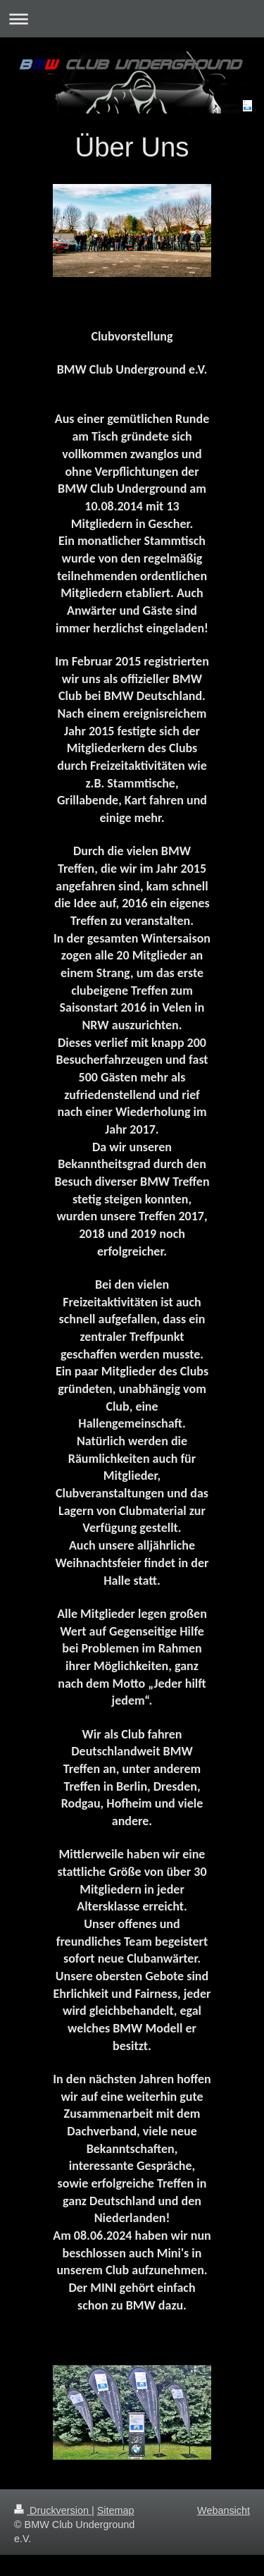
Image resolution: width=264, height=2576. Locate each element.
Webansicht (223, 2510)
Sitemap (115, 2510)
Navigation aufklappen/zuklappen (132, 19)
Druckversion (53, 2510)
